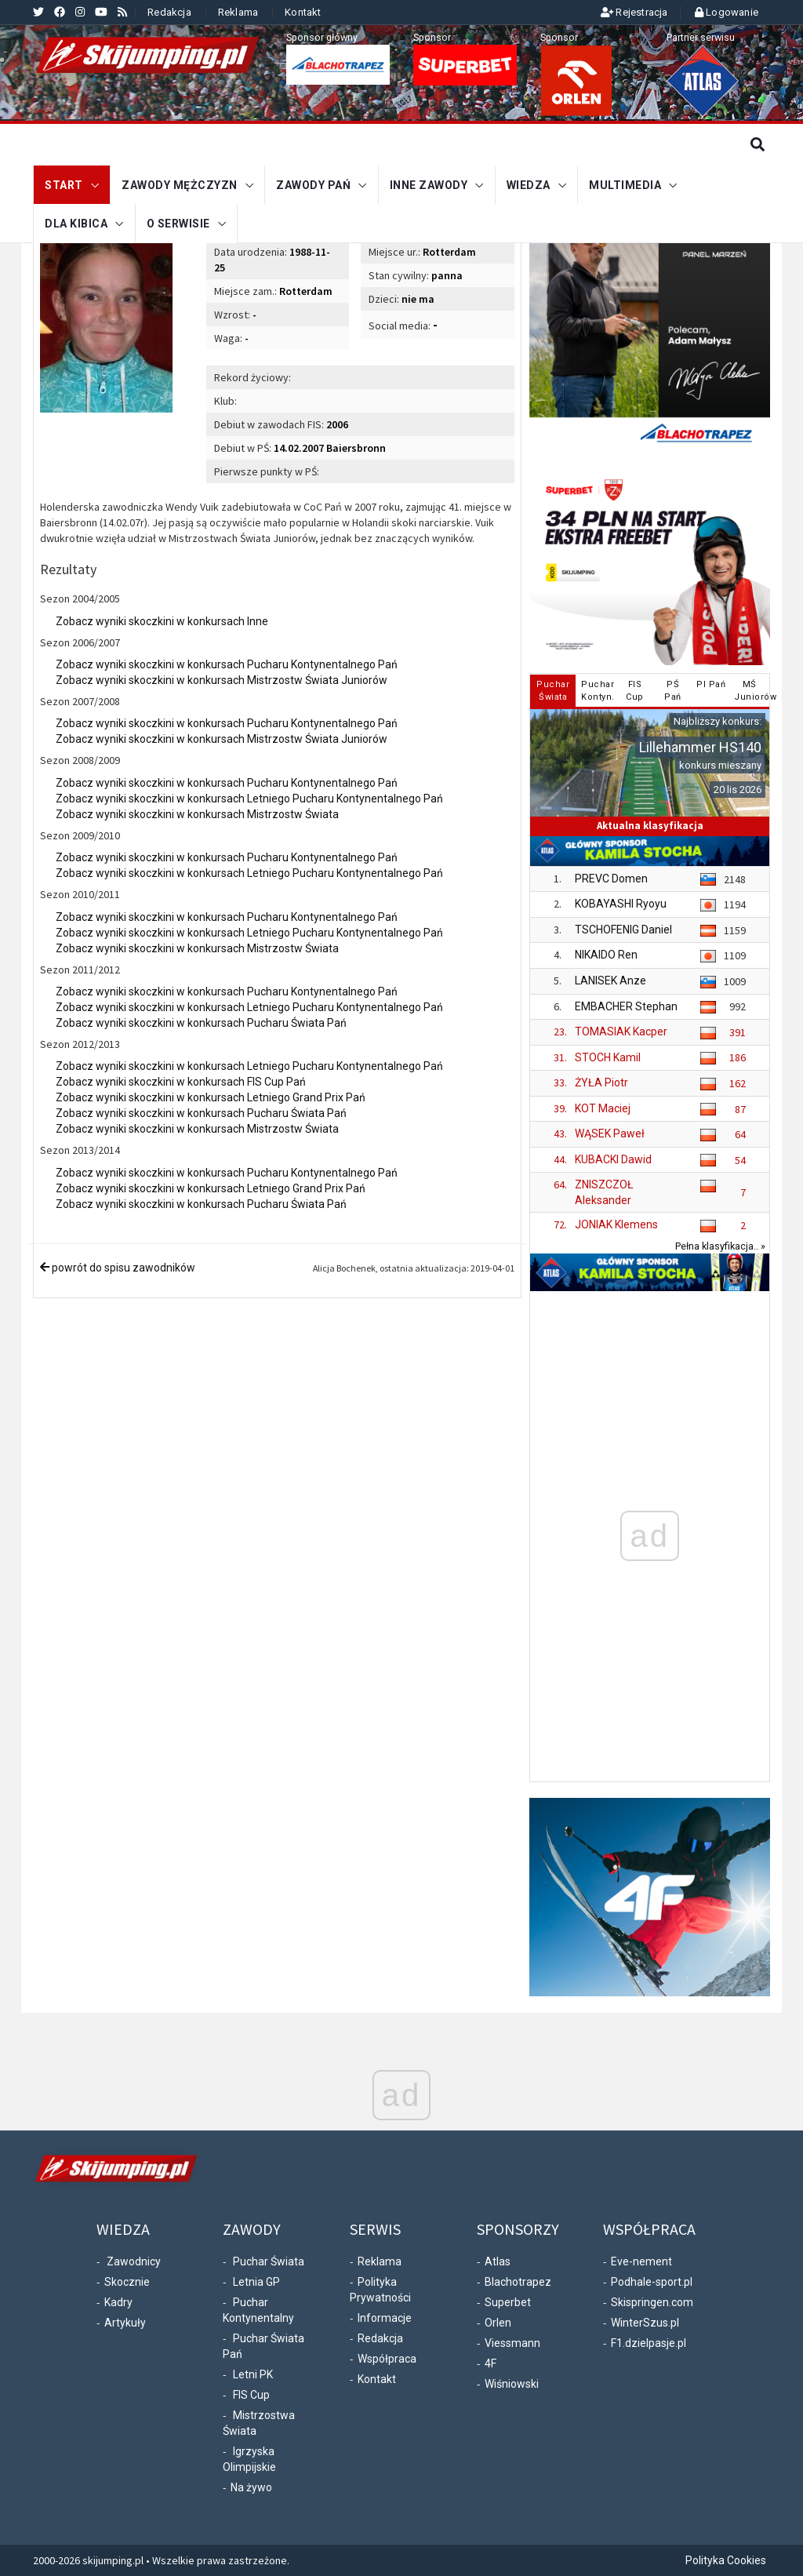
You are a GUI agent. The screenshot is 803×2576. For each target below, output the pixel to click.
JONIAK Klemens (616, 1224)
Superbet (508, 2302)
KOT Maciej (602, 1108)
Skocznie (127, 2282)
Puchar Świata (268, 2261)
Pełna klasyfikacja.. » (720, 1246)
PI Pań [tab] (710, 684)
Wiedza (528, 183)
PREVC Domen (611, 878)
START (64, 183)
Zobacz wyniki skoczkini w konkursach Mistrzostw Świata (197, 814)
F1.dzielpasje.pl (648, 2343)
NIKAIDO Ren (606, 954)
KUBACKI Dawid (613, 1159)
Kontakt (303, 12)
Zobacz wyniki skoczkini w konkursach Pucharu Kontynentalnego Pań (227, 664)
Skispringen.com (652, 2302)
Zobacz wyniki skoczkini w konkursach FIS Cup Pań (181, 1081)
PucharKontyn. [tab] (598, 690)
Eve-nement (641, 2261)
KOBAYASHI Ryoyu (621, 903)
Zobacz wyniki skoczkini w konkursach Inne (162, 621)
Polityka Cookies (725, 2560)
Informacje (385, 2318)
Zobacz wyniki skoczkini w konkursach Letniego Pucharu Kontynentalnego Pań (249, 798)
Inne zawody (429, 183)
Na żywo (251, 2487)
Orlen (498, 2322)
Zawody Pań (313, 183)
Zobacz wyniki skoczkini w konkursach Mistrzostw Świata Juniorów (221, 680)
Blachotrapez (518, 2282)
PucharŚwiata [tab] (552, 690)
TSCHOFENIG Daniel (623, 929)
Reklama (238, 12)
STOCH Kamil (608, 1057)
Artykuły (125, 2322)
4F (490, 2363)
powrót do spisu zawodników (117, 1267)
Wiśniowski (512, 2384)
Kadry (118, 2302)
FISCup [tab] (635, 690)
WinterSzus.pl (645, 2322)
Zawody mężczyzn (180, 183)
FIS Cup (251, 2395)
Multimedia (625, 183)
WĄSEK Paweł (610, 1133)
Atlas (498, 2261)
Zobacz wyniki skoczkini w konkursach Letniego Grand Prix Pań (210, 1097)
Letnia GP (256, 2282)
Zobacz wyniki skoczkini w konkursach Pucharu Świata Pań (201, 1023)
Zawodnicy (134, 2261)
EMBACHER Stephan (626, 1006)
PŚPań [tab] (672, 690)
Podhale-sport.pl (651, 2282)
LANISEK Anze (610, 980)
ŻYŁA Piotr (601, 1082)
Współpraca (387, 2358)
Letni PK (253, 2374)
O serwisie (178, 222)
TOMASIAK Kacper (621, 1031)
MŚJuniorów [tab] (751, 690)
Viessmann (512, 2343)
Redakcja (169, 12)
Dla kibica (76, 222)
